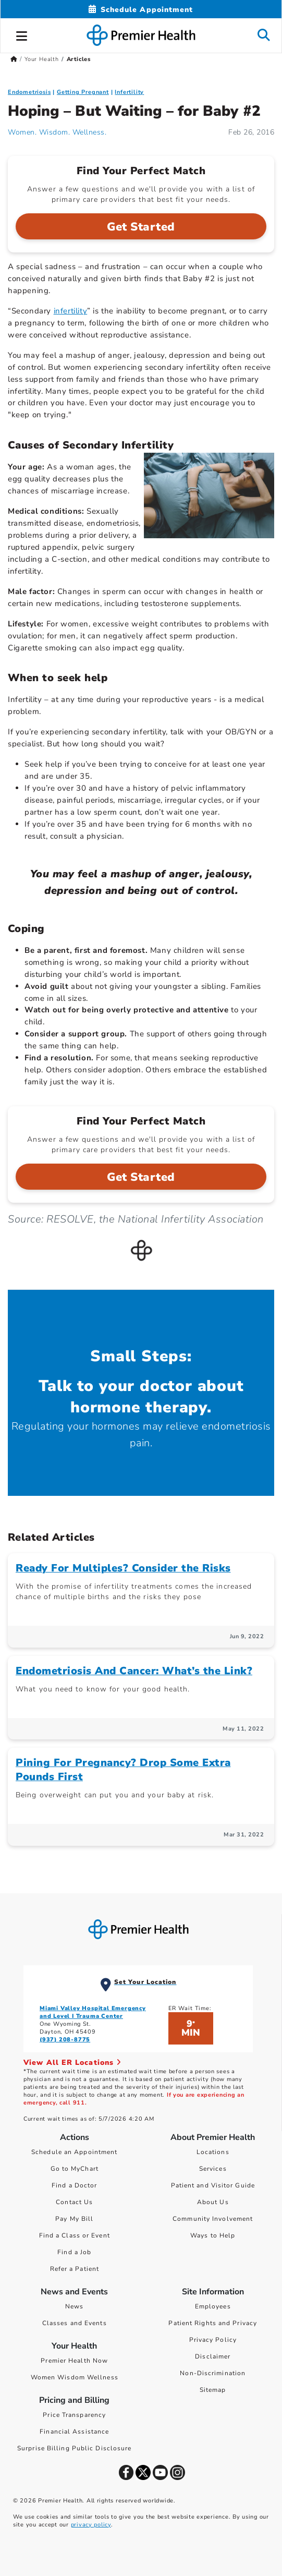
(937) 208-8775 (65, 2039)
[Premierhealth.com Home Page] (13, 59)
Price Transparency (74, 2415)
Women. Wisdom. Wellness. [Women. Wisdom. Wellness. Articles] (57, 132)
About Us (213, 2202)
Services (213, 2168)
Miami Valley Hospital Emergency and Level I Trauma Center (93, 2012)
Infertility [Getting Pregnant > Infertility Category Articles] (129, 92)
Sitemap (213, 2390)
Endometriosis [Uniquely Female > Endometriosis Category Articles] (29, 92)
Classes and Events (74, 2323)
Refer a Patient (75, 2269)
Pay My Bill (74, 2219)
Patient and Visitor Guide (213, 2185)
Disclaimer (212, 2356)
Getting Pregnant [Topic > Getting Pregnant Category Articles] (83, 92)
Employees (213, 2306)
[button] (22, 34)
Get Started (141, 227)
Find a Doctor (74, 2185)
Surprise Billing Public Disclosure (74, 2448)
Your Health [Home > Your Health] (41, 59)
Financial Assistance (74, 2431)
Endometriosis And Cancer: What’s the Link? (134, 1671)
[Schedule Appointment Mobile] (141, 10)
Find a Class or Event (74, 2235)
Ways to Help (212, 2235)
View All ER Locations (72, 2062)
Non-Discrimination (213, 2373)
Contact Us (74, 2202)
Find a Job (74, 2252)
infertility (71, 311)
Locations (213, 2152)
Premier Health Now (74, 2360)
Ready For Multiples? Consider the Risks (123, 1568)
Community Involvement (213, 2219)
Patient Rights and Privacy (212, 2323)
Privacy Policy (213, 2340)
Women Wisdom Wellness (74, 2377)
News (74, 2306)
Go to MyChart (75, 2168)
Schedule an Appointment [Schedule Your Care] (74, 2152)
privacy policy (91, 2525)
